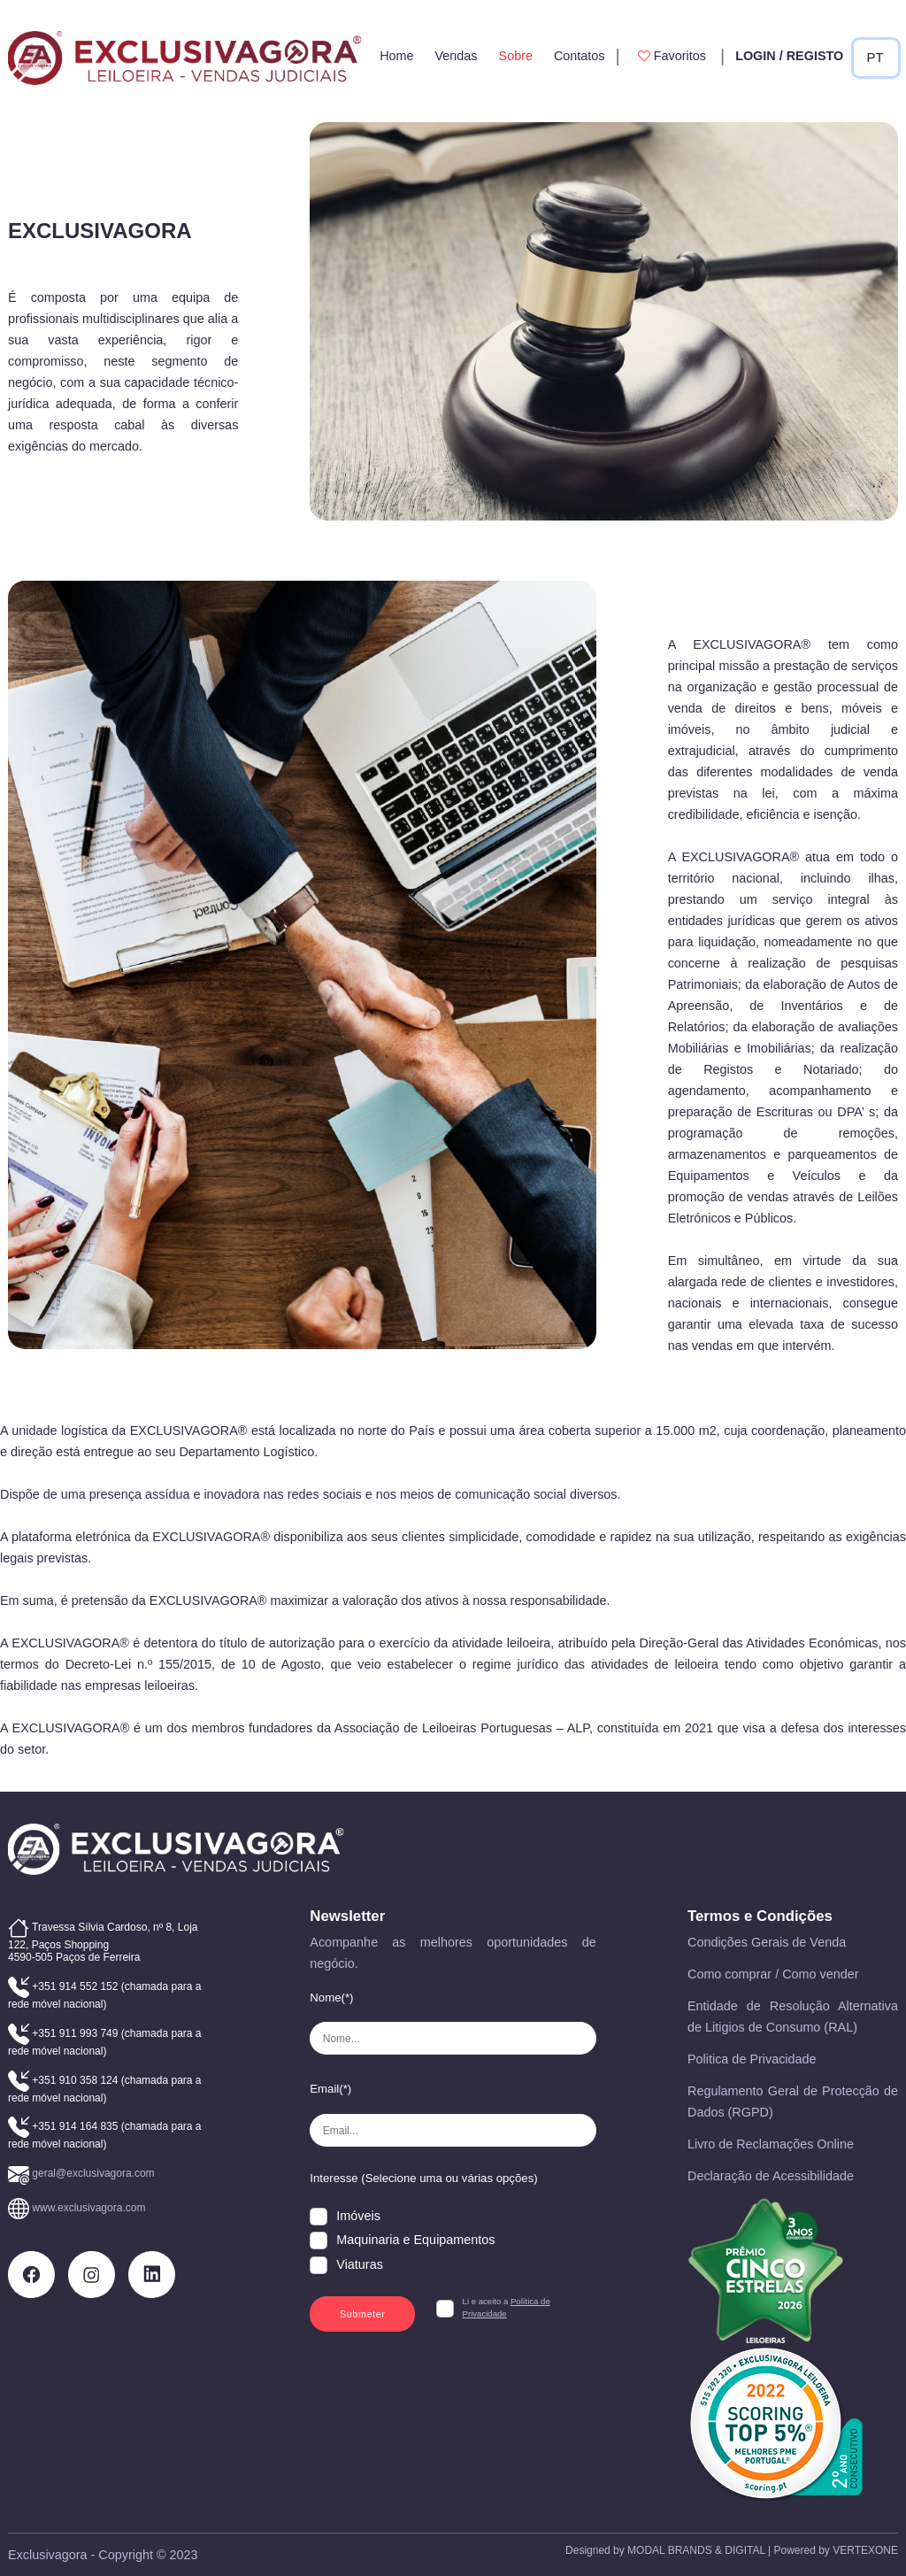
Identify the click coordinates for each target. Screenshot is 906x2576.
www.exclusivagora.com (88, 2208)
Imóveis (358, 2216)
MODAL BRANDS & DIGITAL (696, 2550)
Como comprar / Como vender (773, 1974)
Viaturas (359, 2264)
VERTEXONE (865, 2550)
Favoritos (670, 56)
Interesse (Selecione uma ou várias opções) (423, 2178)
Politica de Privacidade (752, 2059)
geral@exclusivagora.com (93, 2173)
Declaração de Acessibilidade (770, 2176)
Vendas (456, 56)
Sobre (516, 56)
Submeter (363, 2314)
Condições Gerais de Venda (766, 1942)
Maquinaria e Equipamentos (415, 2240)
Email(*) (330, 2088)
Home (396, 56)
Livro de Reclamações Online (770, 2144)
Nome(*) (331, 1997)
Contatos (579, 56)
